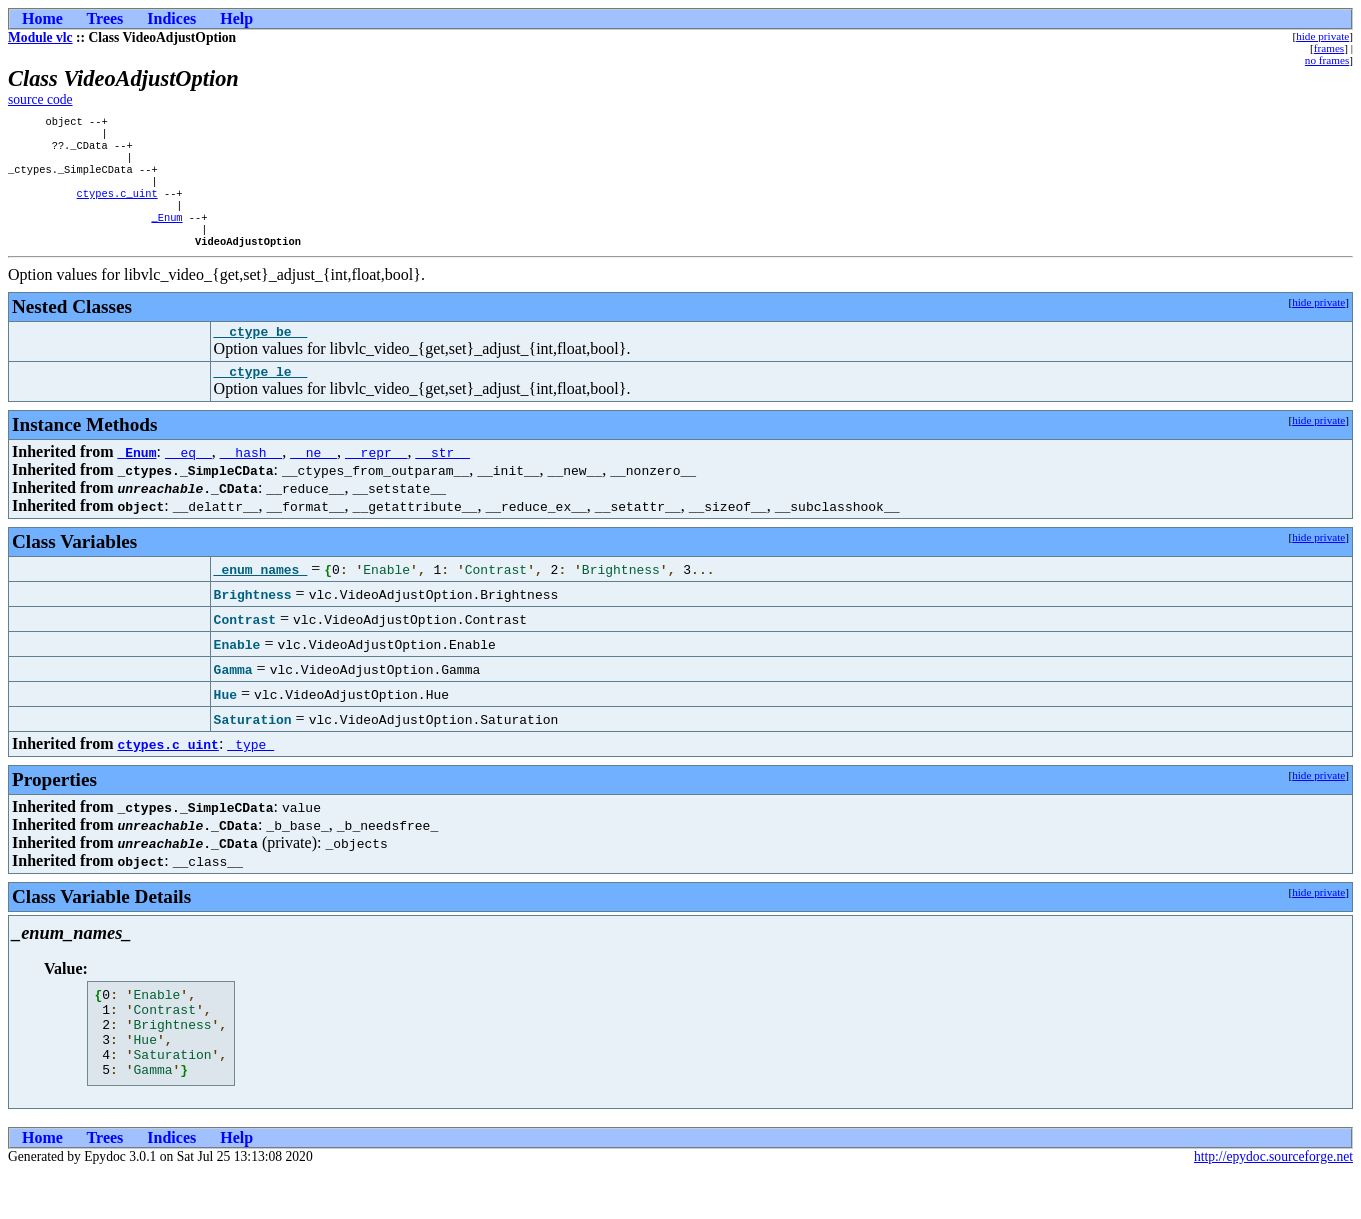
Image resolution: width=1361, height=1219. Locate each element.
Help (236, 18)
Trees (105, 18)
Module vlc (40, 37)
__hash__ (251, 480)
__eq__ (188, 480)
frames (1329, 48)
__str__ (442, 480)
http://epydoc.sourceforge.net (1273, 1202)
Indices (171, 18)
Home (42, 18)
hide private (1322, 36)
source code (40, 99)
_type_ (250, 772)
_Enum (166, 235)
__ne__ (313, 480)
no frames (1327, 60)
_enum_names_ (261, 597)
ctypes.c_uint (117, 207)
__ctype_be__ (261, 356)
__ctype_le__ (261, 399)
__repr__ (376, 480)
